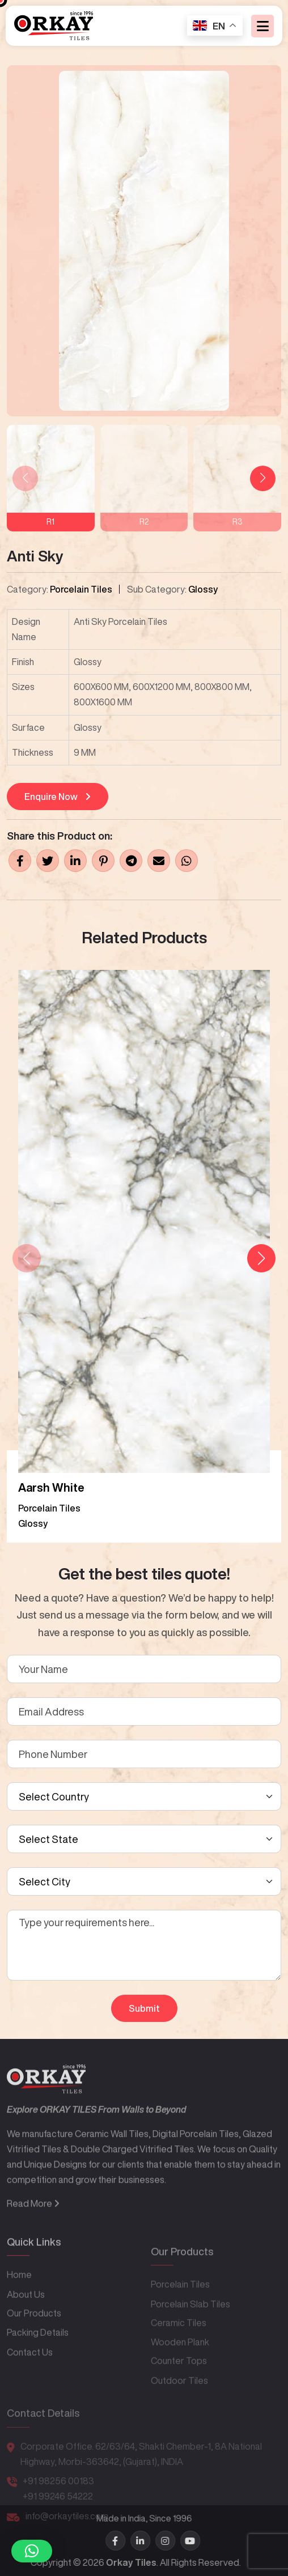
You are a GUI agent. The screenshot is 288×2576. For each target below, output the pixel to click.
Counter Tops (179, 2380)
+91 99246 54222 (58, 2511)
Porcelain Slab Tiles (190, 2324)
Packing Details (38, 2357)
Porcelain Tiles (81, 589)
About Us (26, 2320)
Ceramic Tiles (178, 2343)
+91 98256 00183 (58, 2496)
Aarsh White (51, 1487)
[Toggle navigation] (262, 26)
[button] (263, 478)
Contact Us (30, 2378)
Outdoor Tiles (179, 2400)
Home (19, 2300)
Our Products (34, 2339)
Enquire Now (57, 796)
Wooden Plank (180, 2361)
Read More (33, 2232)
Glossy (203, 589)
